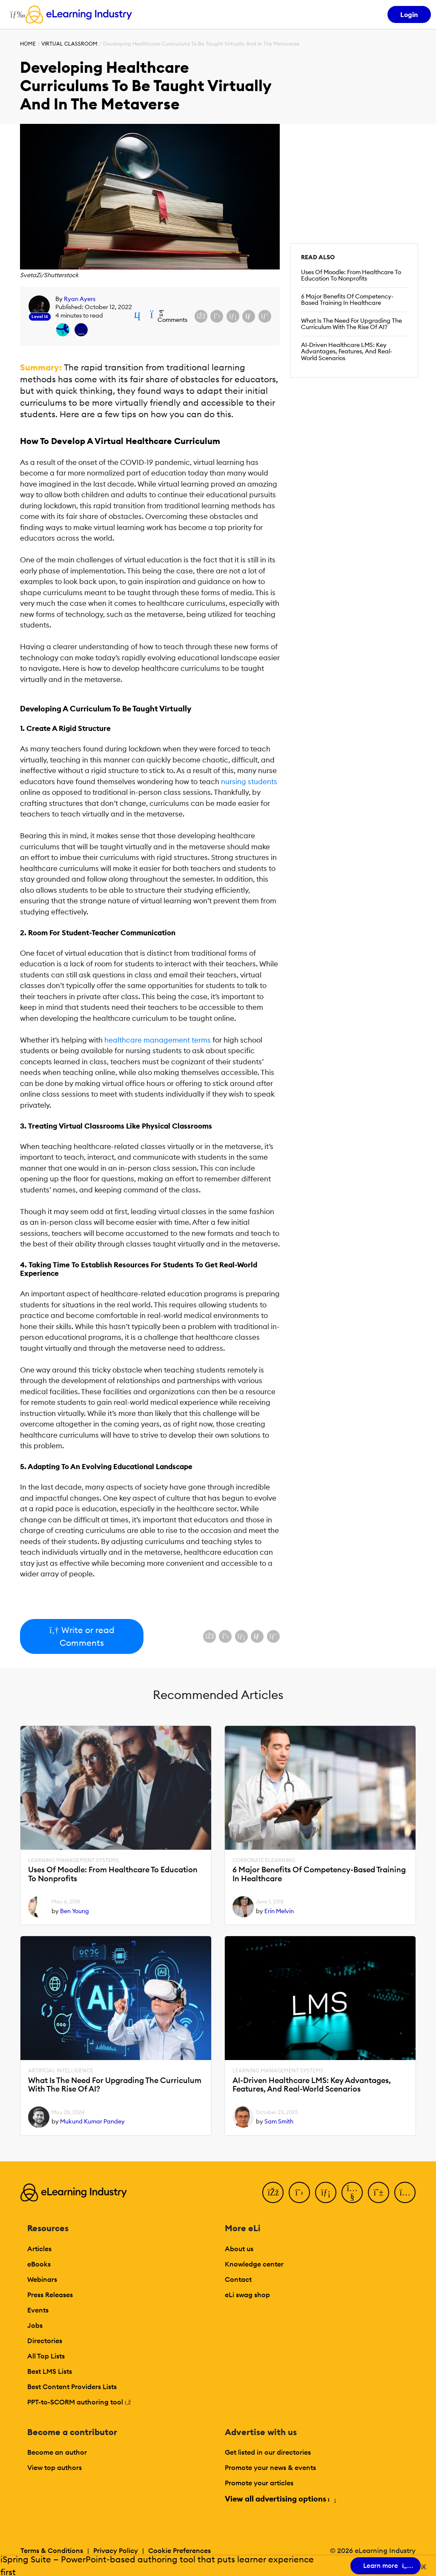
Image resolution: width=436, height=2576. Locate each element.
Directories (44, 2340)
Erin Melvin (279, 1911)
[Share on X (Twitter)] (216, 316)
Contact (238, 2279)
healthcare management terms (157, 1040)
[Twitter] (299, 2192)
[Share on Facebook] (201, 316)
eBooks (39, 2264)
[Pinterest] (378, 2192)
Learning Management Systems (73, 1860)
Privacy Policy (115, 2550)
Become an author (57, 2452)
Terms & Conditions (51, 2550)
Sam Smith (278, 2121)
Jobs (35, 2325)
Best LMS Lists (49, 2371)
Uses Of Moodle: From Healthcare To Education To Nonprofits (351, 275)
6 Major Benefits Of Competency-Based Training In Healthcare (347, 299)
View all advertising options (280, 2499)
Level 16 (40, 316)
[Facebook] (273, 2192)
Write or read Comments (82, 1636)
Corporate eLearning (263, 1860)
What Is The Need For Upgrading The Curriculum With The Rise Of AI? (351, 324)
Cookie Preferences (179, 2550)
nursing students (249, 781)
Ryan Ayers (79, 299)
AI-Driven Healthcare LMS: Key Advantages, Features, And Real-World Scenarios (346, 351)
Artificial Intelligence (60, 2071)
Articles (39, 2248)
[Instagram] (405, 2192)
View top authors (54, 2467)
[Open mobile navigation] (15, 14)
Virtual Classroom (69, 43)
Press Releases (50, 2294)
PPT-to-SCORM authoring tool (79, 2402)
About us (239, 2248)
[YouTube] (352, 2192)
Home (28, 43)
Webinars (42, 2279)
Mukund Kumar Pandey (92, 2121)
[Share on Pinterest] (264, 316)
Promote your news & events (270, 2467)
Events (38, 2310)
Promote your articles (259, 2483)
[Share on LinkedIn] (233, 316)
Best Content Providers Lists (72, 2386)
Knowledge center (254, 2264)
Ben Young (74, 1911)
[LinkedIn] (325, 2192)
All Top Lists (46, 2356)
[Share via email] (248, 316)
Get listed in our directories (268, 2452)
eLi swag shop (247, 2294)
